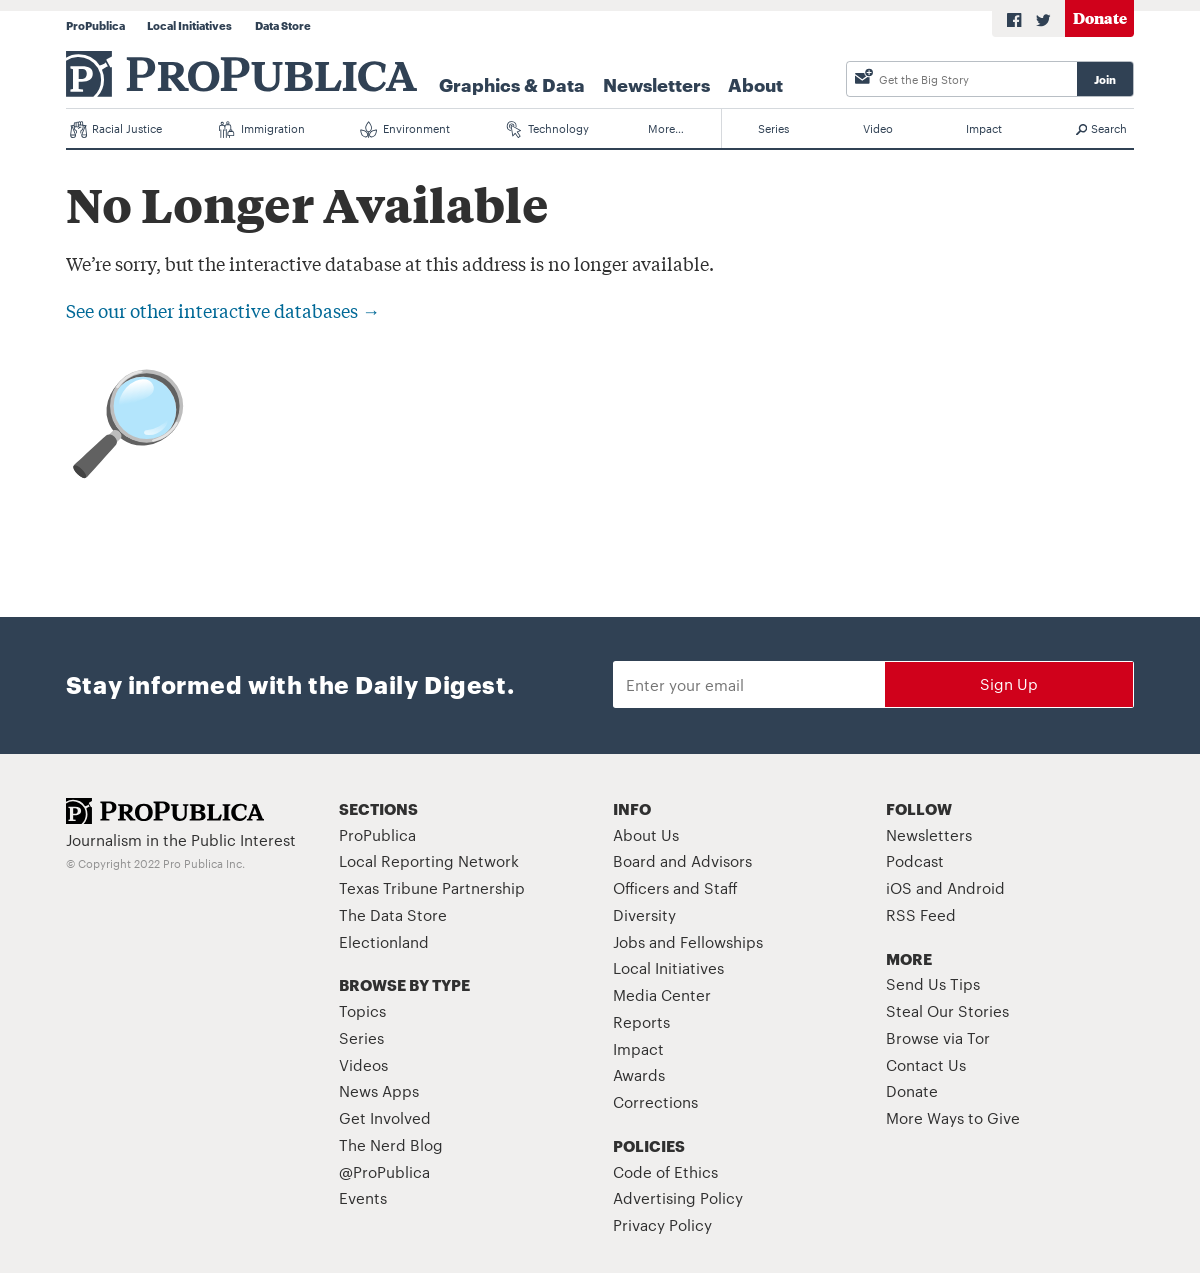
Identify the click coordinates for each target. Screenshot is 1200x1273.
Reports (641, 1021)
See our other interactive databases (223, 310)
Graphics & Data (512, 83)
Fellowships (721, 941)
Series (773, 128)
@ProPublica (384, 1171)
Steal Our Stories (947, 1010)
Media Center (662, 994)
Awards (639, 1074)
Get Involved (385, 1117)
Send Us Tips (933, 983)
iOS (899, 887)
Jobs (629, 941)
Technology (548, 129)
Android (976, 887)
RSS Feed (921, 914)
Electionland (384, 941)
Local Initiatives (189, 25)
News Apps (379, 1090)
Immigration (261, 129)
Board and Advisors (682, 860)
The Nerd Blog (391, 1144)
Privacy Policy (662, 1224)
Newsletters (656, 83)
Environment (405, 129)
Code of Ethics (665, 1171)
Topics (362, 1010)
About (755, 83)
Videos (363, 1064)
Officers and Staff (675, 887)
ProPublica (95, 25)
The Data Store (393, 914)
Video (878, 128)
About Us (646, 834)
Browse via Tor (938, 1037)
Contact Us (926, 1064)
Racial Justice (116, 129)
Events (363, 1197)
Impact (984, 128)
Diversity (644, 914)
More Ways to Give (953, 1117)
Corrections (655, 1101)
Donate (1100, 17)
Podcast (915, 860)
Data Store (283, 25)
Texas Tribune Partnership (432, 887)
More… (666, 128)
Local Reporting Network (429, 860)
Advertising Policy (678, 1197)
